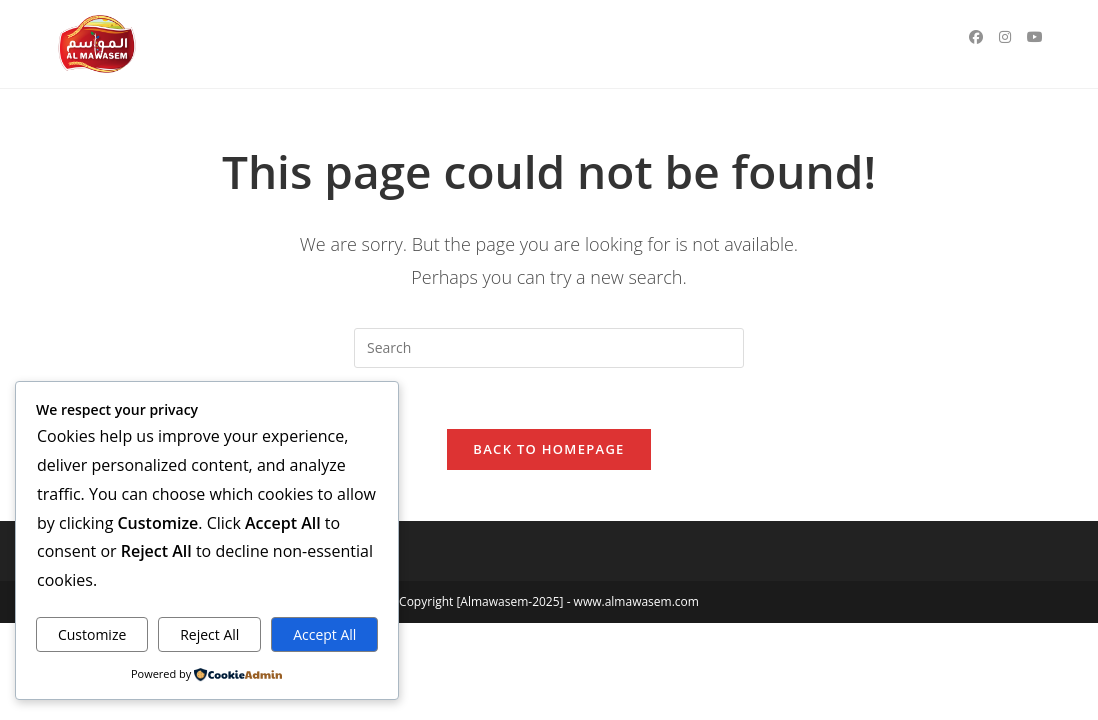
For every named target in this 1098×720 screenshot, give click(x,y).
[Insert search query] (549, 348)
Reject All (209, 634)
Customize (92, 634)
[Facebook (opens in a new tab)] (976, 37)
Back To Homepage (548, 449)
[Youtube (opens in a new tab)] (1035, 37)
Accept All (324, 634)
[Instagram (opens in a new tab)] (1005, 37)
